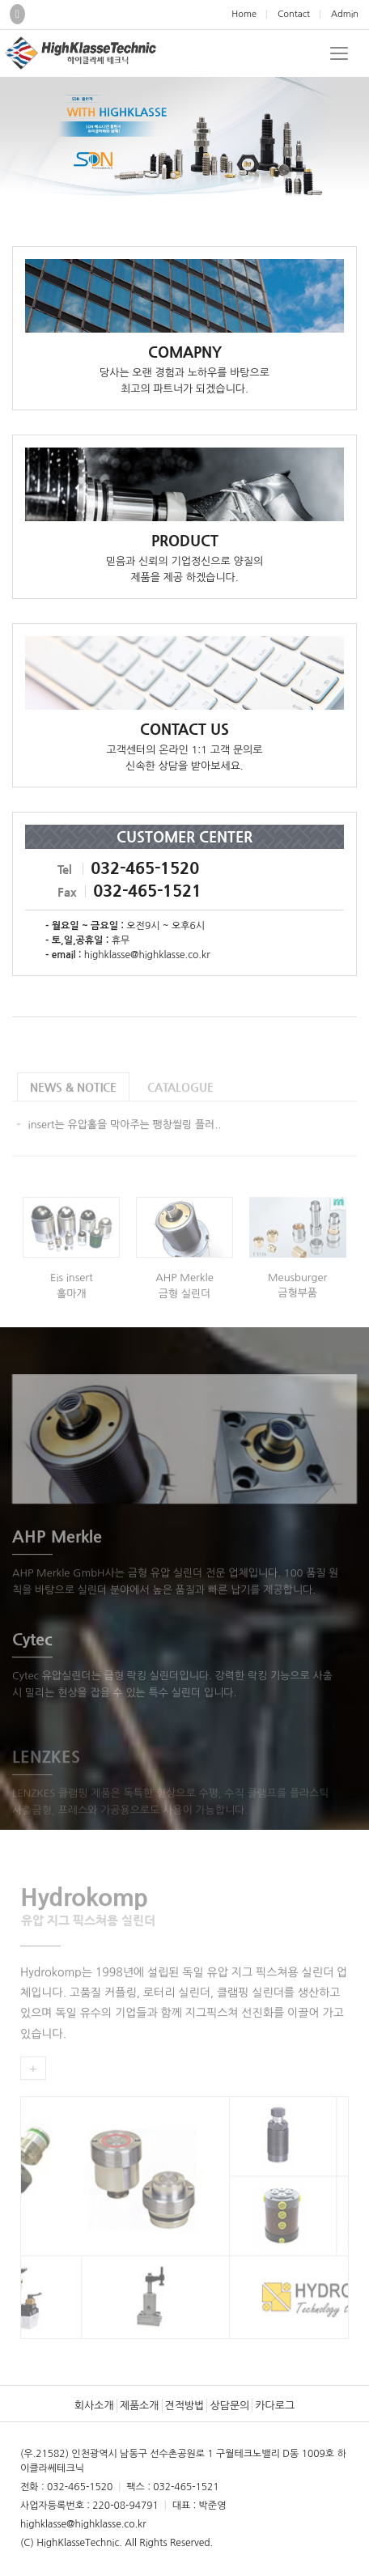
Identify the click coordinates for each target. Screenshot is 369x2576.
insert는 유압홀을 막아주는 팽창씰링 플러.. (125, 1139)
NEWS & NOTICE (73, 1101)
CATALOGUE (180, 1101)
